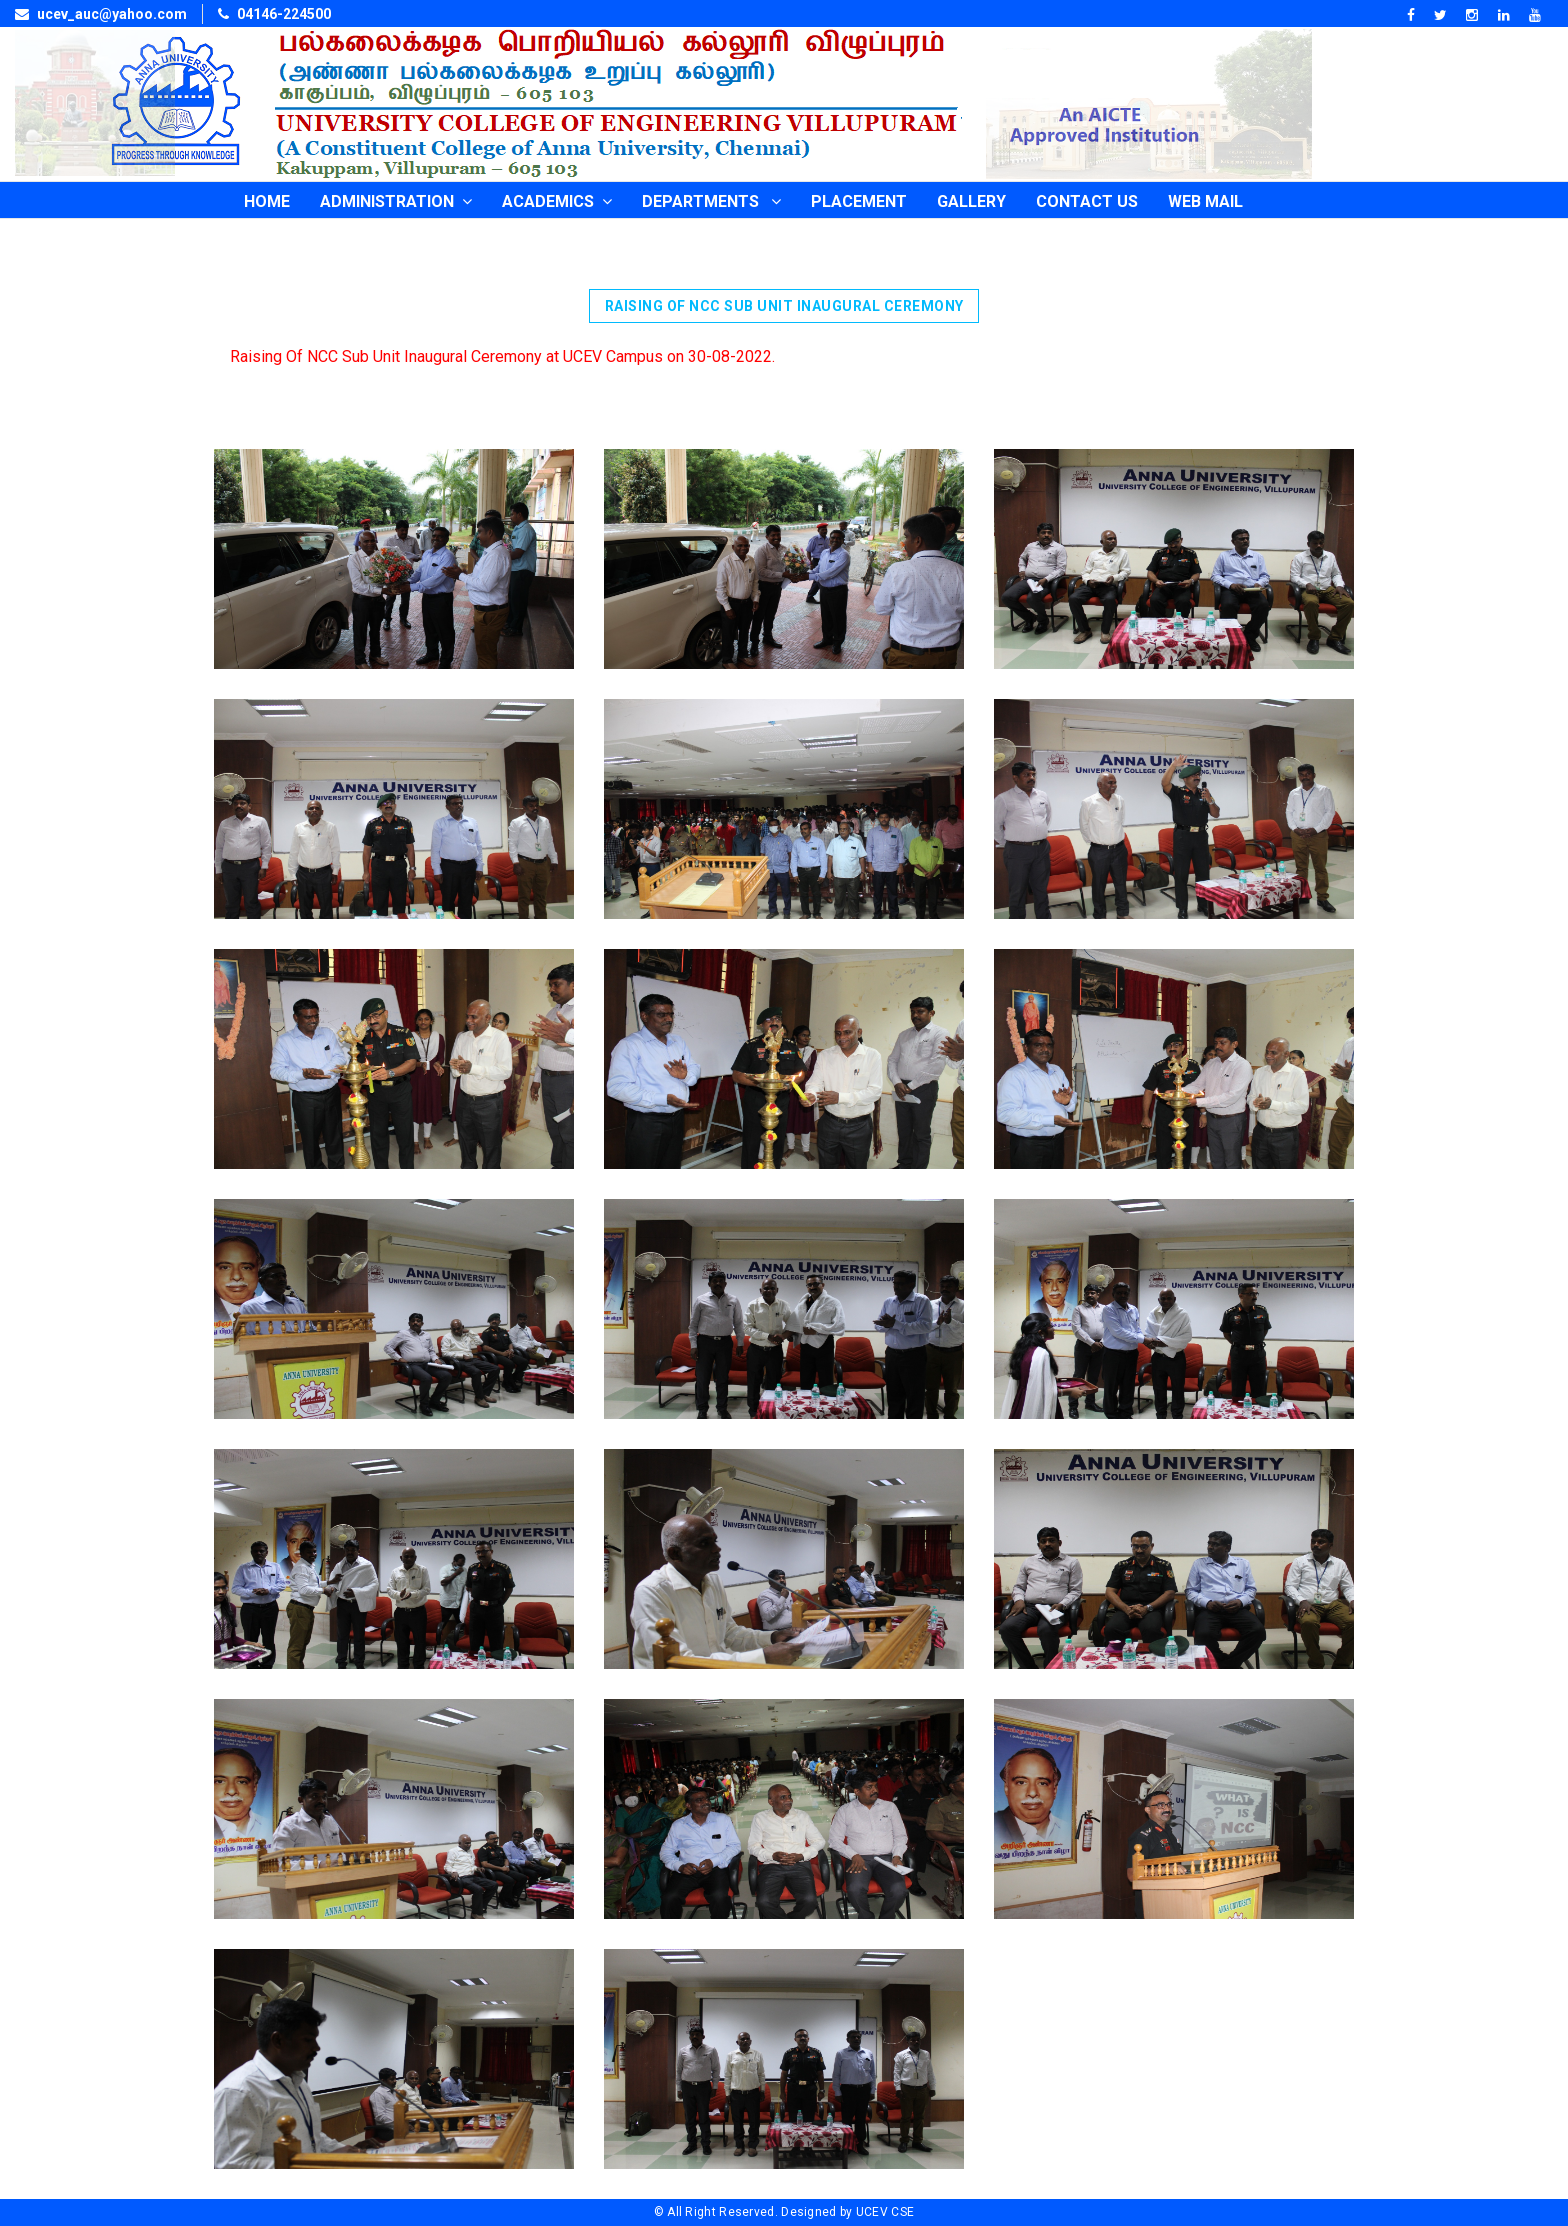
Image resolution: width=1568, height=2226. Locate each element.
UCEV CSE (885, 2212)
